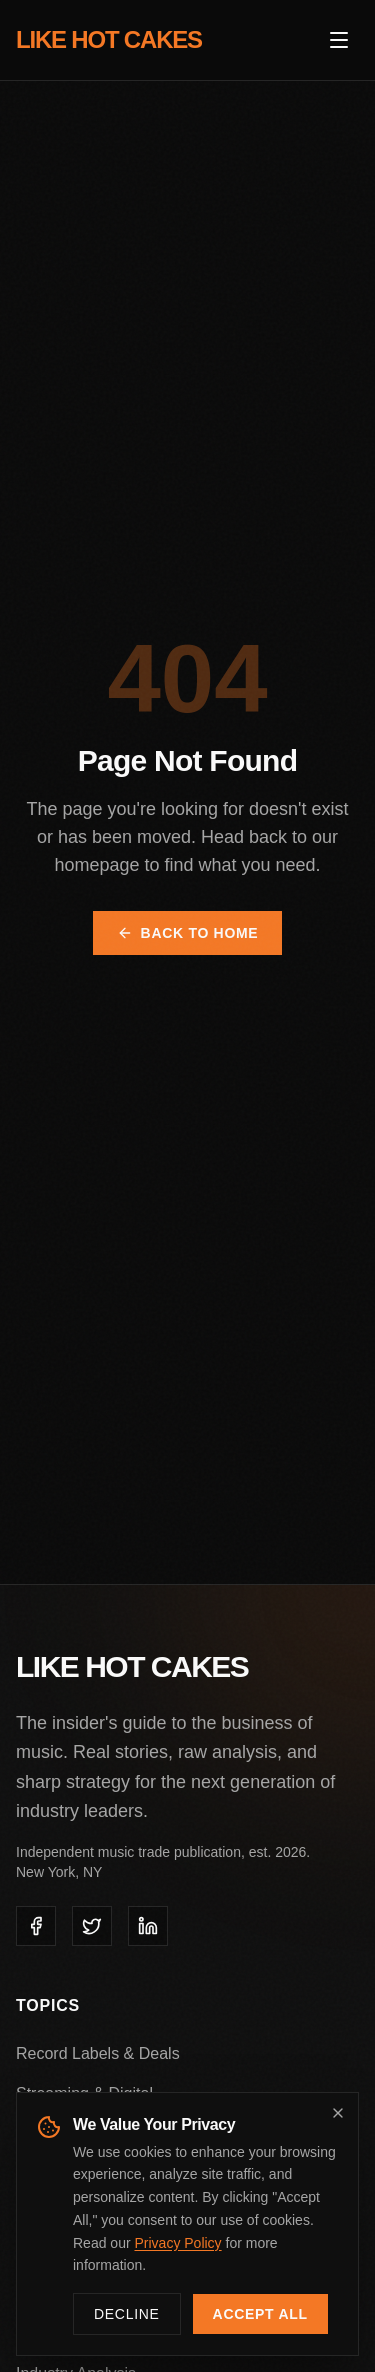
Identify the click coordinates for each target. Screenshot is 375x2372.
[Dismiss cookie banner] (338, 2113)
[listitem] (36, 1926)
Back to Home (188, 933)
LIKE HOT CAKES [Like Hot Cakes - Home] (109, 39)
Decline (127, 2314)
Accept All (260, 2314)
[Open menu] (339, 40)
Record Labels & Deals (98, 2053)
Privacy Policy (177, 2243)
